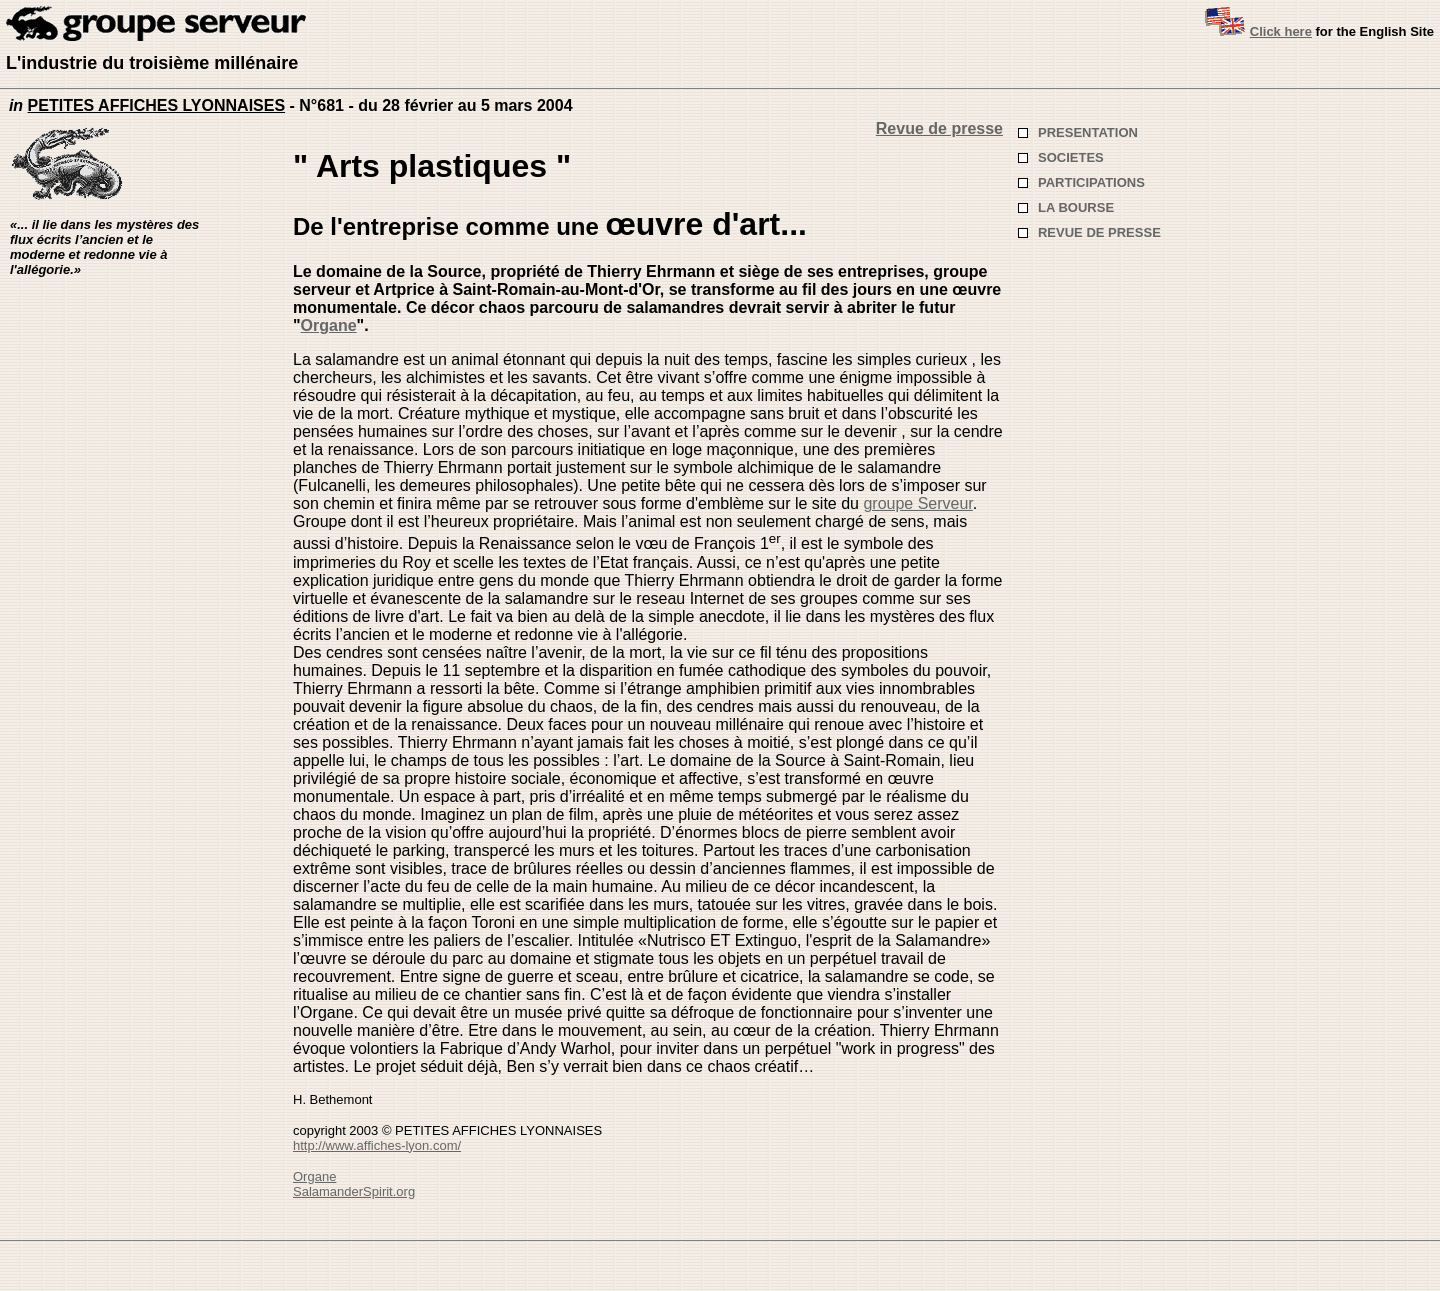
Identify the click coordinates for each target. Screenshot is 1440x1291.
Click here (1281, 31)
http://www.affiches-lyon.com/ (377, 1145)
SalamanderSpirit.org (354, 1191)
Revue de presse (939, 128)
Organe (329, 325)
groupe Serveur (917, 503)
